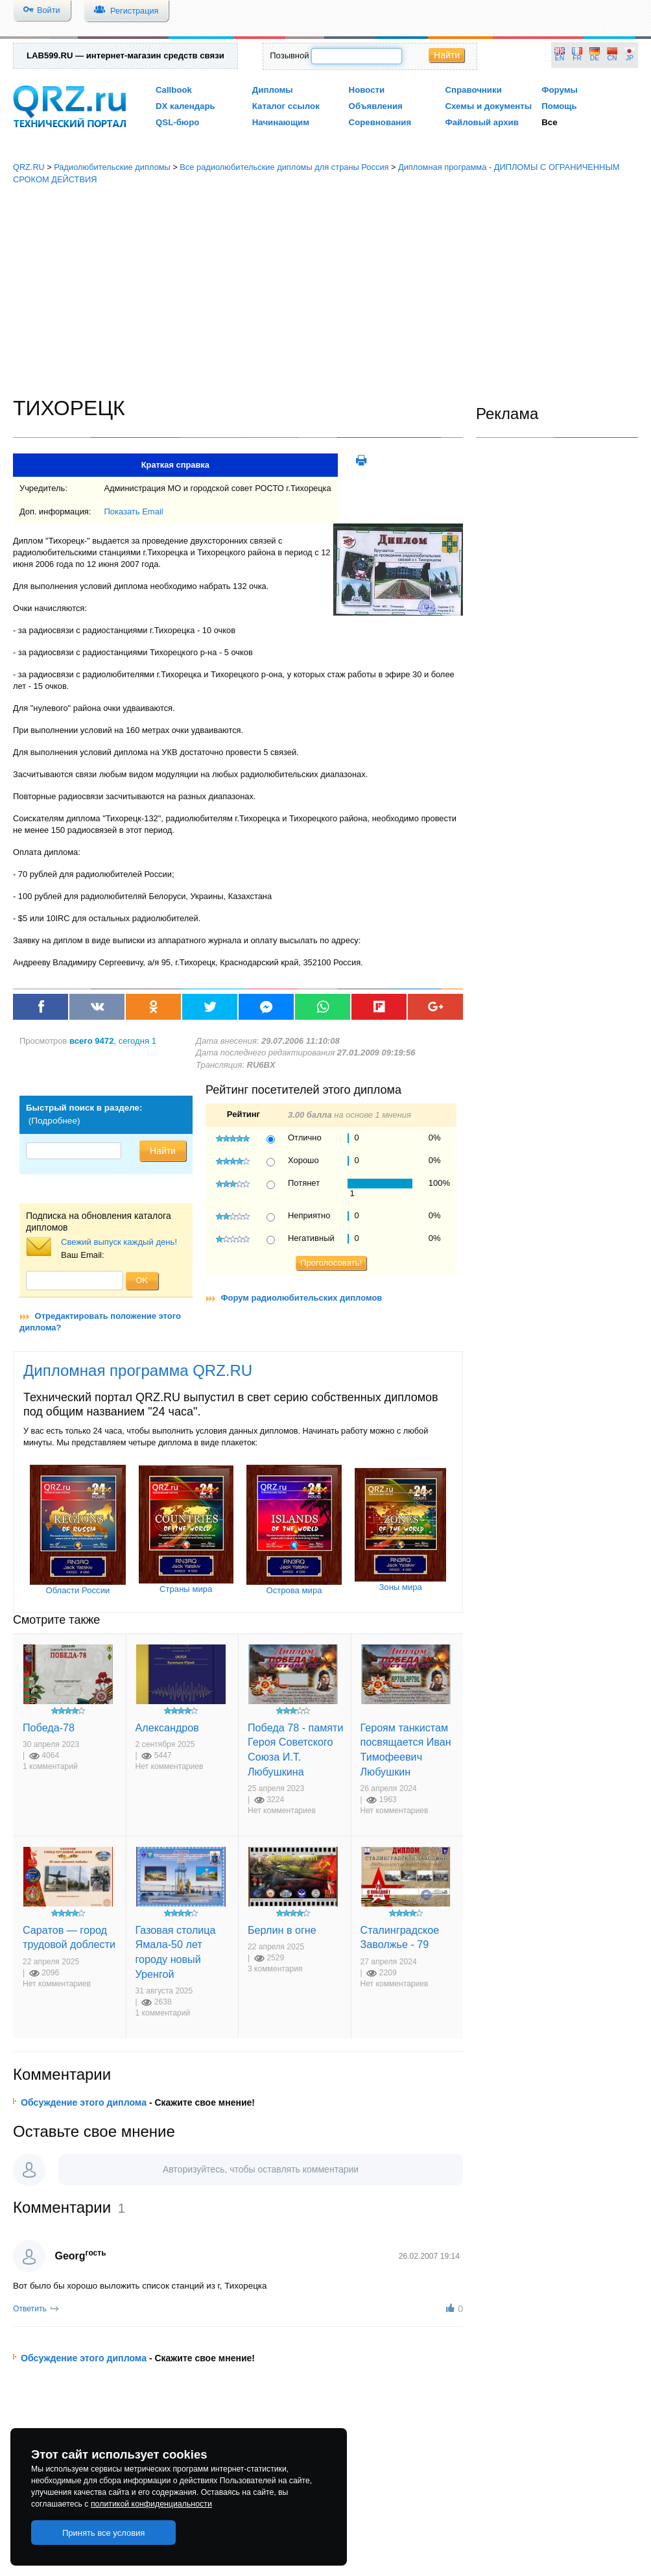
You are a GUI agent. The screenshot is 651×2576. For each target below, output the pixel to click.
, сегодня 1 (112, 1041)
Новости (367, 90)
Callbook (174, 90)
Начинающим (280, 122)
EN (559, 58)
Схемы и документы (488, 106)
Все (549, 122)
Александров (167, 1727)
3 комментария (275, 1968)
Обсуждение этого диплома (84, 2102)
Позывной (289, 55)
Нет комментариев (170, 1766)
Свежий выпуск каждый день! (119, 1242)
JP (629, 58)
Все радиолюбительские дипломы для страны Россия (284, 167)
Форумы (559, 90)
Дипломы (272, 90)
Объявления (376, 106)
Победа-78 (49, 1727)
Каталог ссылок (286, 106)
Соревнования (380, 122)
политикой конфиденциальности (151, 2504)
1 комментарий (50, 1766)
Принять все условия (103, 2533)
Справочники (473, 90)
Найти (447, 55)
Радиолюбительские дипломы (112, 167)
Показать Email (133, 511)
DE (594, 58)
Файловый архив (481, 122)
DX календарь (185, 106)
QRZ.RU (29, 167)
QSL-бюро (177, 122)
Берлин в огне (282, 1930)
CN (612, 58)
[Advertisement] (326, 291)
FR (577, 58)
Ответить (30, 2308)
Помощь (559, 106)
